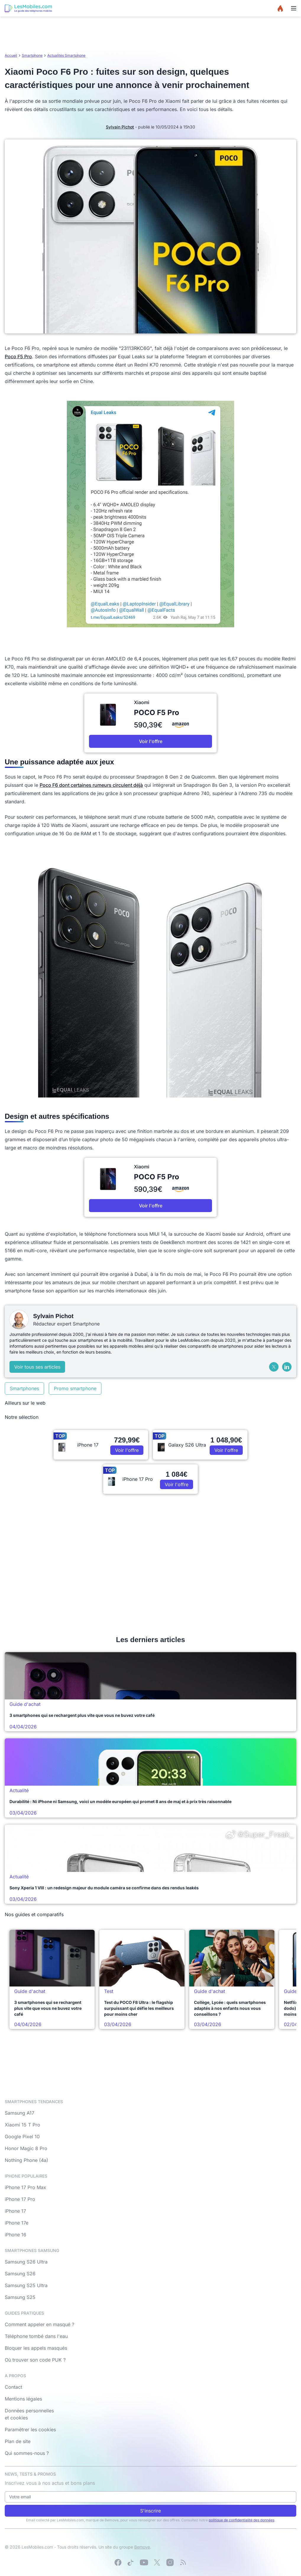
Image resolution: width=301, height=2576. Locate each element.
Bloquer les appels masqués (36, 2348)
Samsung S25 (20, 2297)
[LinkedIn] (287, 1367)
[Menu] (293, 8)
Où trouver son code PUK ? (35, 2360)
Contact (13, 2387)
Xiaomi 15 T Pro (22, 2125)
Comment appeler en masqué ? (39, 2324)
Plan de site (17, 2441)
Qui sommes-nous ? (27, 2453)
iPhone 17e (16, 2223)
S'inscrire (150, 2511)
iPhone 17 (15, 2211)
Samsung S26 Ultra (26, 2262)
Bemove (142, 2546)
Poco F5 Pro (18, 356)
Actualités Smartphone (66, 55)
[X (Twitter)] (274, 1367)
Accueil (11, 55)
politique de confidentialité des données (241, 2520)
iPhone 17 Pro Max (25, 2187)
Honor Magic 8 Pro (26, 2148)
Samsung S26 (20, 2274)
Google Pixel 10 (22, 2136)
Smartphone (32, 55)
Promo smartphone (75, 1388)
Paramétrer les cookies (30, 2429)
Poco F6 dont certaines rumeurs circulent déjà (91, 785)
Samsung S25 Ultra (26, 2285)
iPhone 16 (15, 2235)
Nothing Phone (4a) (26, 2160)
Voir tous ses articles (37, 1367)
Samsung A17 (19, 2113)
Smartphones (24, 1388)
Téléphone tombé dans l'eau (36, 2336)
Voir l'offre (150, 741)
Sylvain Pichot (120, 126)
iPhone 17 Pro (20, 2199)
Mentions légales (23, 2399)
